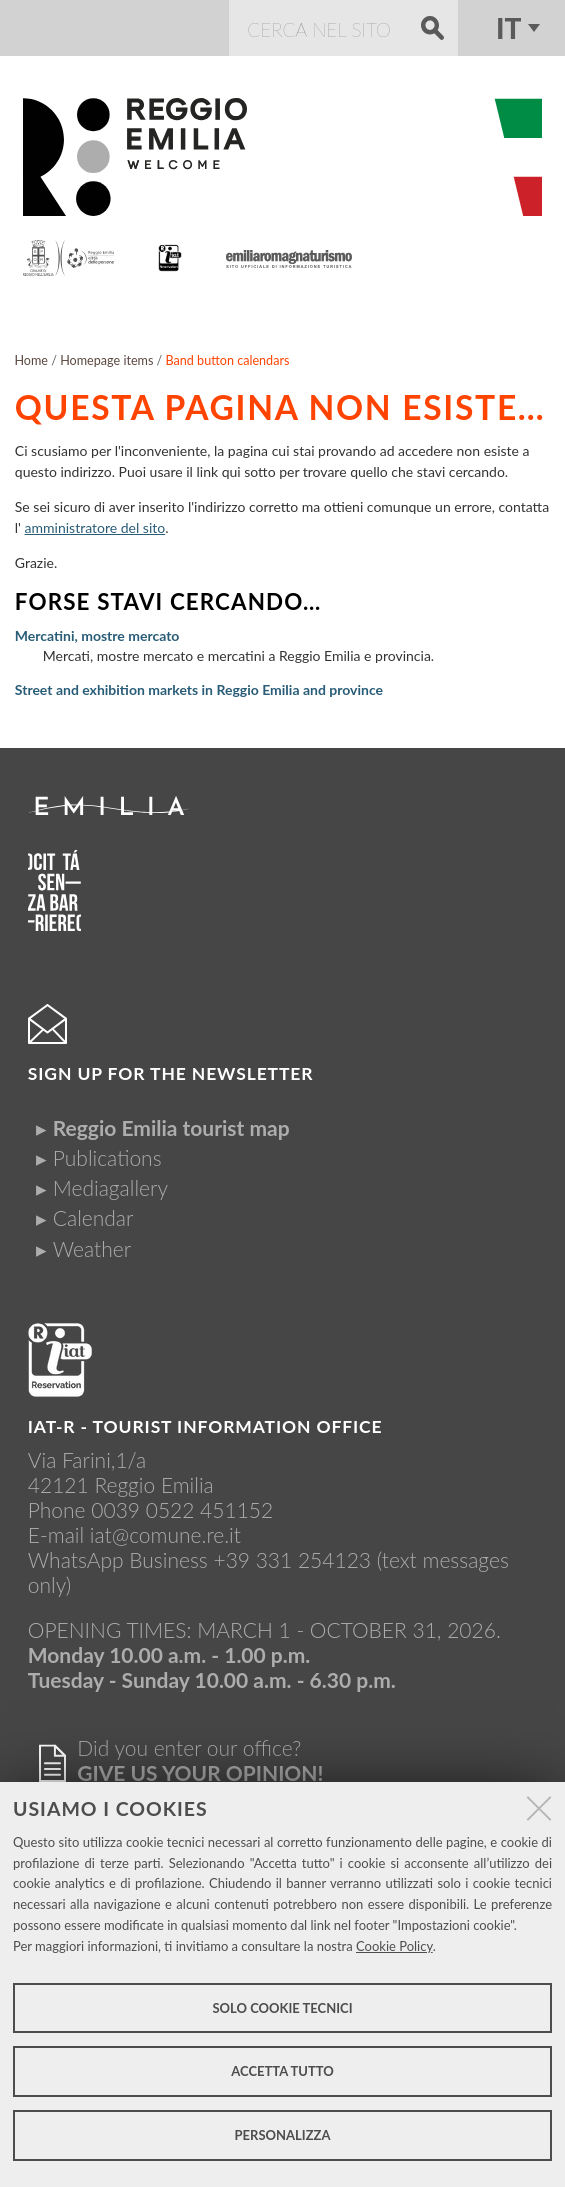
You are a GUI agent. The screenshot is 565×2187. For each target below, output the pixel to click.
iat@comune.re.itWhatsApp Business (134, 1547)
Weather (92, 1248)
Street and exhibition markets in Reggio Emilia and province (199, 689)
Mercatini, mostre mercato (97, 635)
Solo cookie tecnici (282, 2008)
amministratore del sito (95, 527)
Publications (107, 1157)
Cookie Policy (394, 1946)
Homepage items (106, 360)
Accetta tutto (282, 2071)
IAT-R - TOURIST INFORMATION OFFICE (205, 1426)
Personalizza (283, 2135)
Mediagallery (110, 1187)
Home (31, 360)
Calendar (93, 1217)
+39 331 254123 (292, 1559)
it (508, 28)
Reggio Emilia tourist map (171, 1127)
